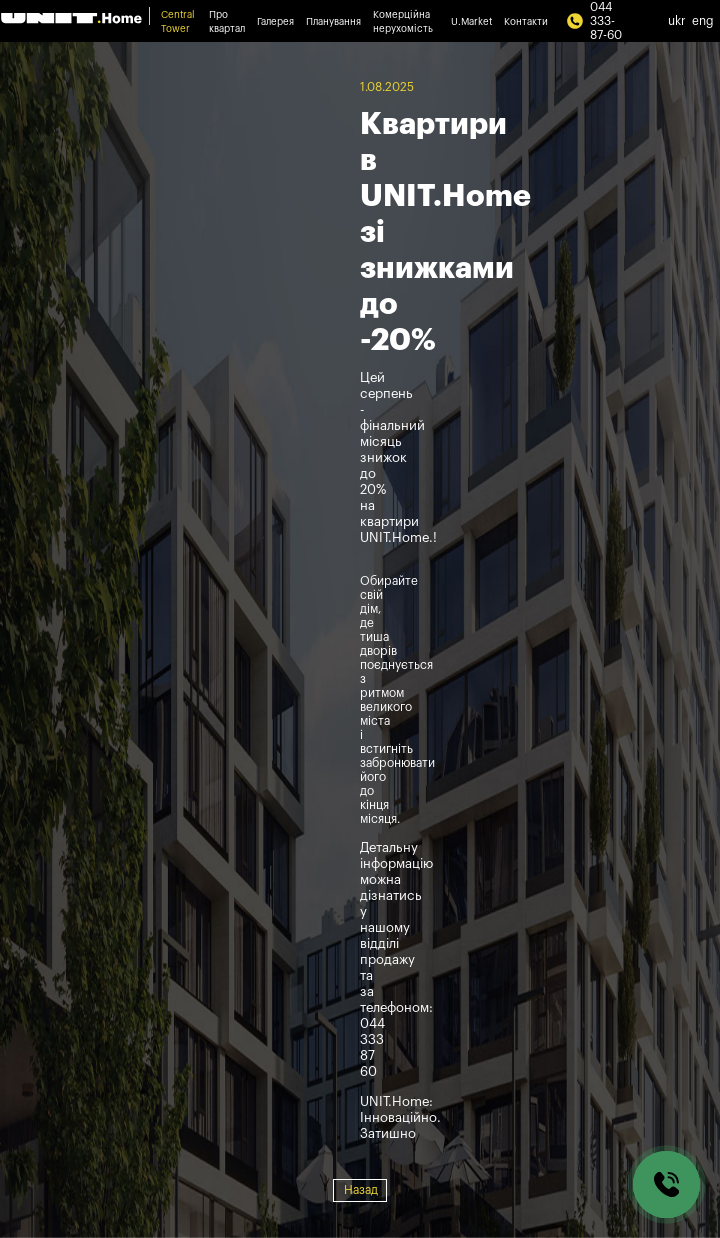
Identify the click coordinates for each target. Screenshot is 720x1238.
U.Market (471, 22)
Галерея (275, 22)
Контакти (526, 22)
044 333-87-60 (594, 21)
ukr (677, 21)
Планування (333, 22)
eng (703, 21)
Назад (361, 1190)
